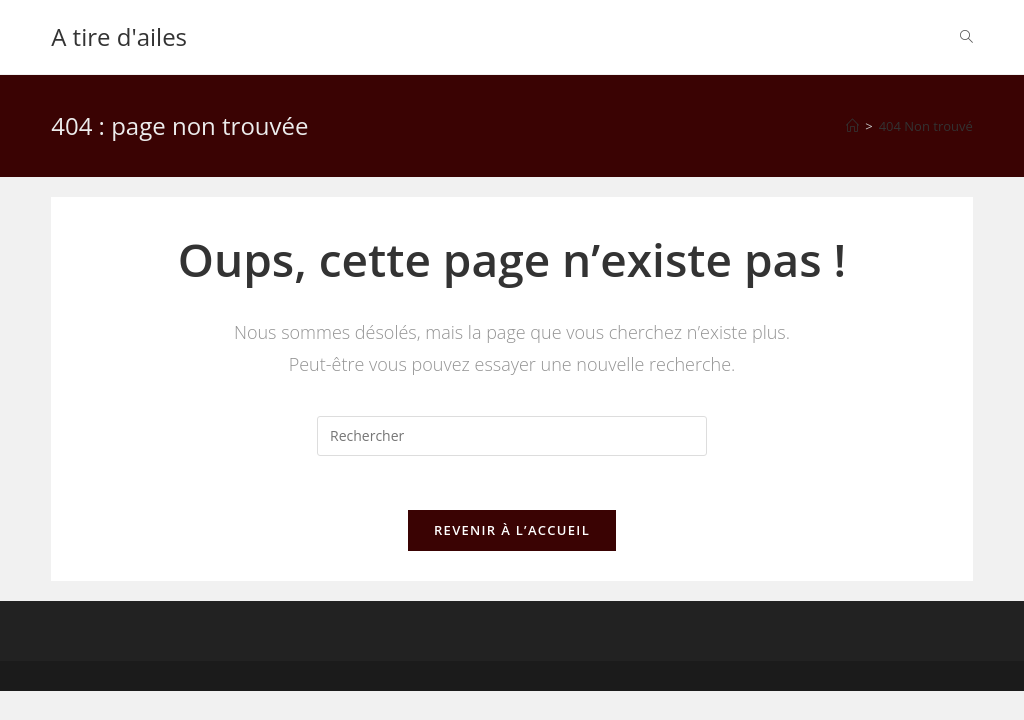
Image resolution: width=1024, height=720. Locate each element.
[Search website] (966, 37)
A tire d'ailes (119, 36)
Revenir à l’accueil (512, 536)
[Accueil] (852, 126)
